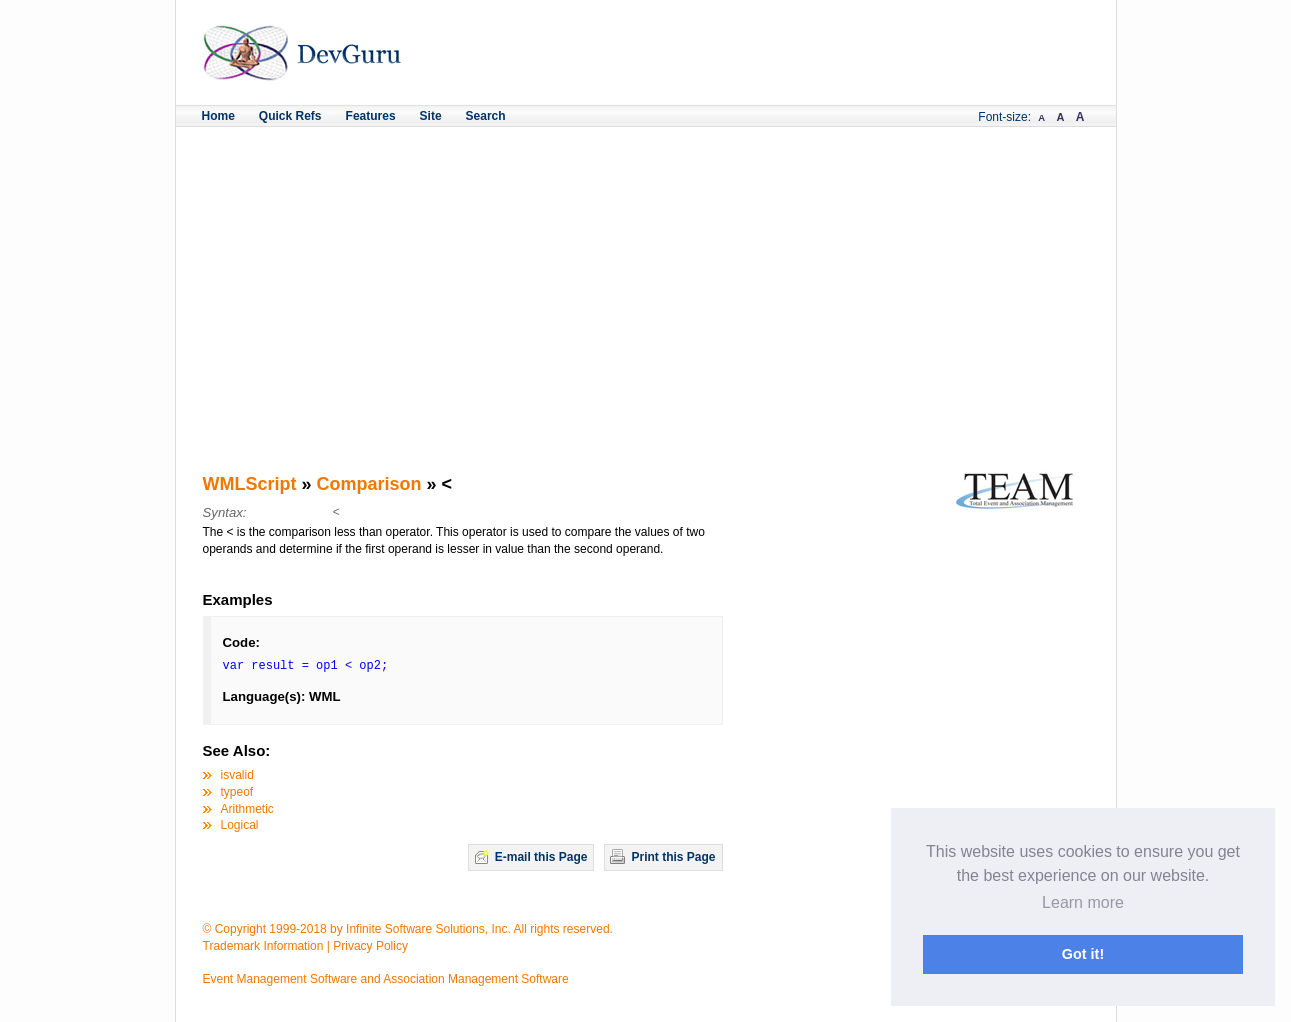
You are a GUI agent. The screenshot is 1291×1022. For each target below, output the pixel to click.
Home (218, 116)
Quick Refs (290, 116)
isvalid (237, 775)
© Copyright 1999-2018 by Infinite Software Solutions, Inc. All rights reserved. (408, 929)
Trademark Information (263, 946)
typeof (237, 792)
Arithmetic (247, 809)
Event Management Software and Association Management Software (386, 979)
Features (371, 116)
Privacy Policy (370, 946)
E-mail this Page (541, 857)
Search (486, 116)
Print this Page (673, 857)
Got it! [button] (1083, 954)
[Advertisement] (646, 277)
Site (431, 116)
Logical (240, 825)
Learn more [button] (1083, 902)
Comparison (369, 484)
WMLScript (250, 484)
